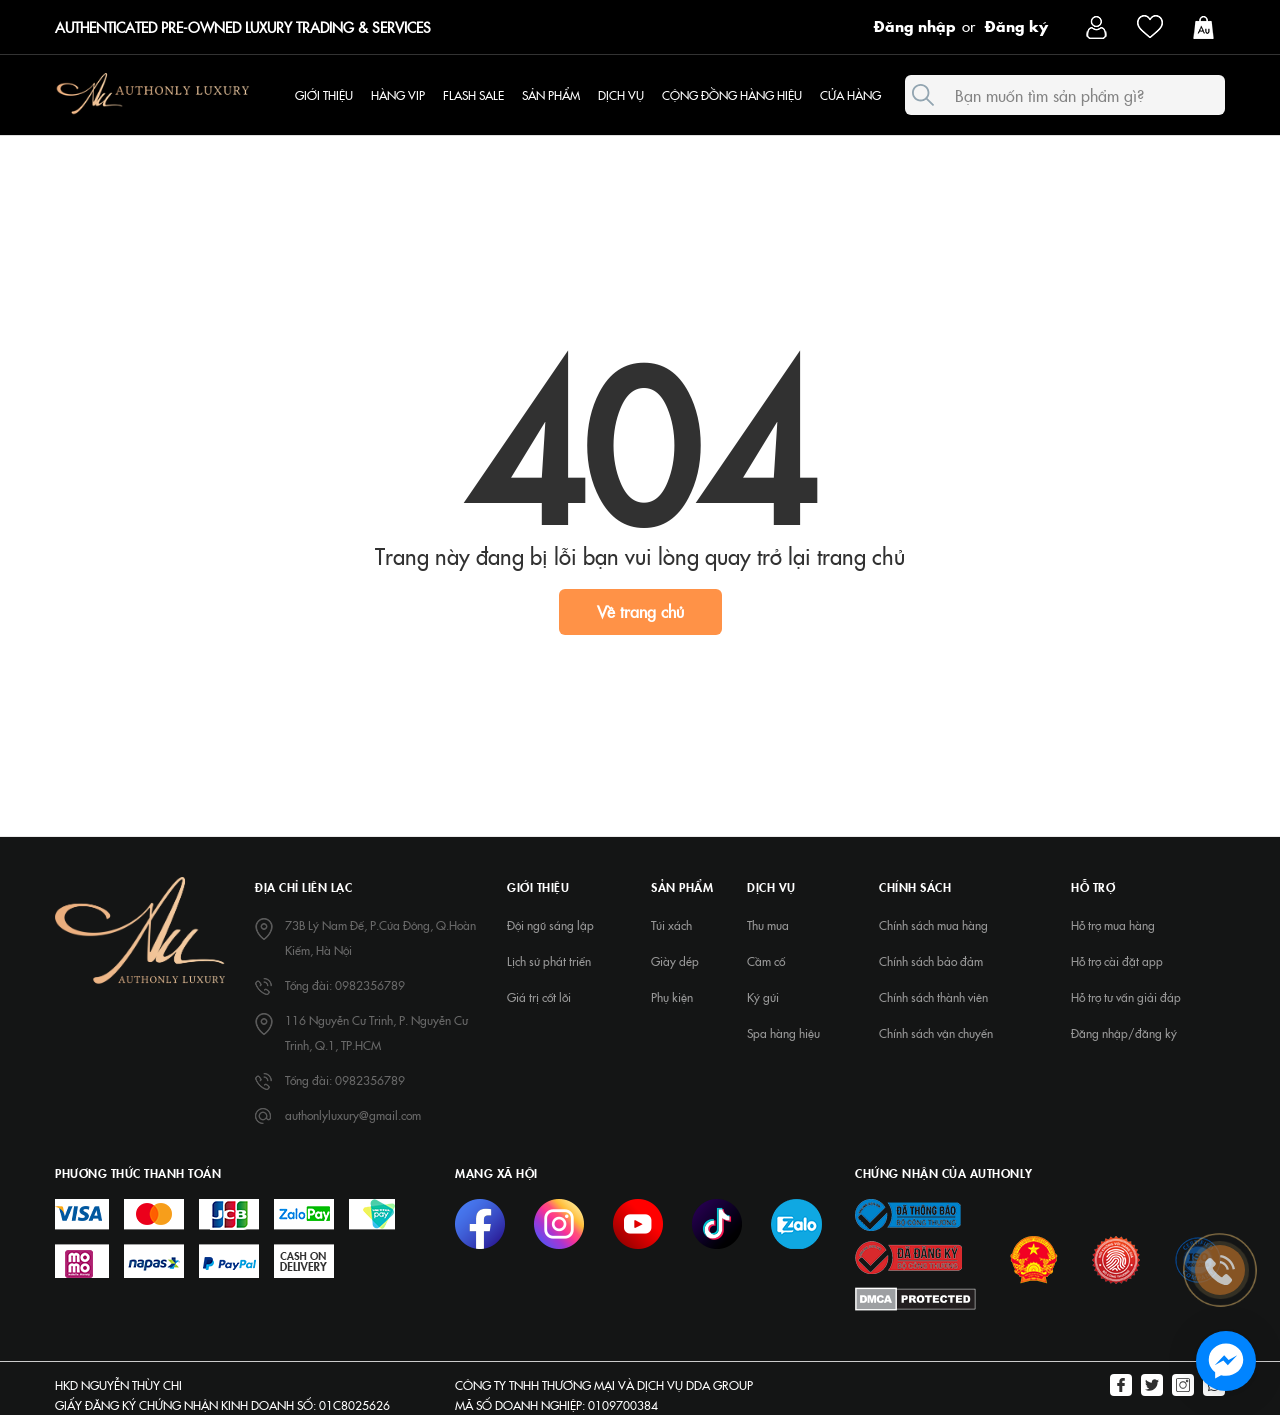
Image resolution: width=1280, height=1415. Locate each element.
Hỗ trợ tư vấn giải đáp (1126, 997)
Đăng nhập (915, 25)
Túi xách (671, 925)
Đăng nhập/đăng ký (1124, 1033)
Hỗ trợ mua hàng (1113, 925)
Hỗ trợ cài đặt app (1117, 961)
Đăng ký (1016, 25)
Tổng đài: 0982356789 (345, 985)
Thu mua (768, 925)
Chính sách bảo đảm (931, 961)
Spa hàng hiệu (783, 1033)
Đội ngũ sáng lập (550, 925)
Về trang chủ (640, 611)
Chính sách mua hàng (933, 925)
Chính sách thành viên (933, 997)
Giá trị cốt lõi (539, 997)
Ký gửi (763, 997)
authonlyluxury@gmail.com (353, 1115)
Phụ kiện (672, 997)
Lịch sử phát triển (549, 961)
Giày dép (675, 961)
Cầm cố (766, 961)
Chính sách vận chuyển (936, 1033)
